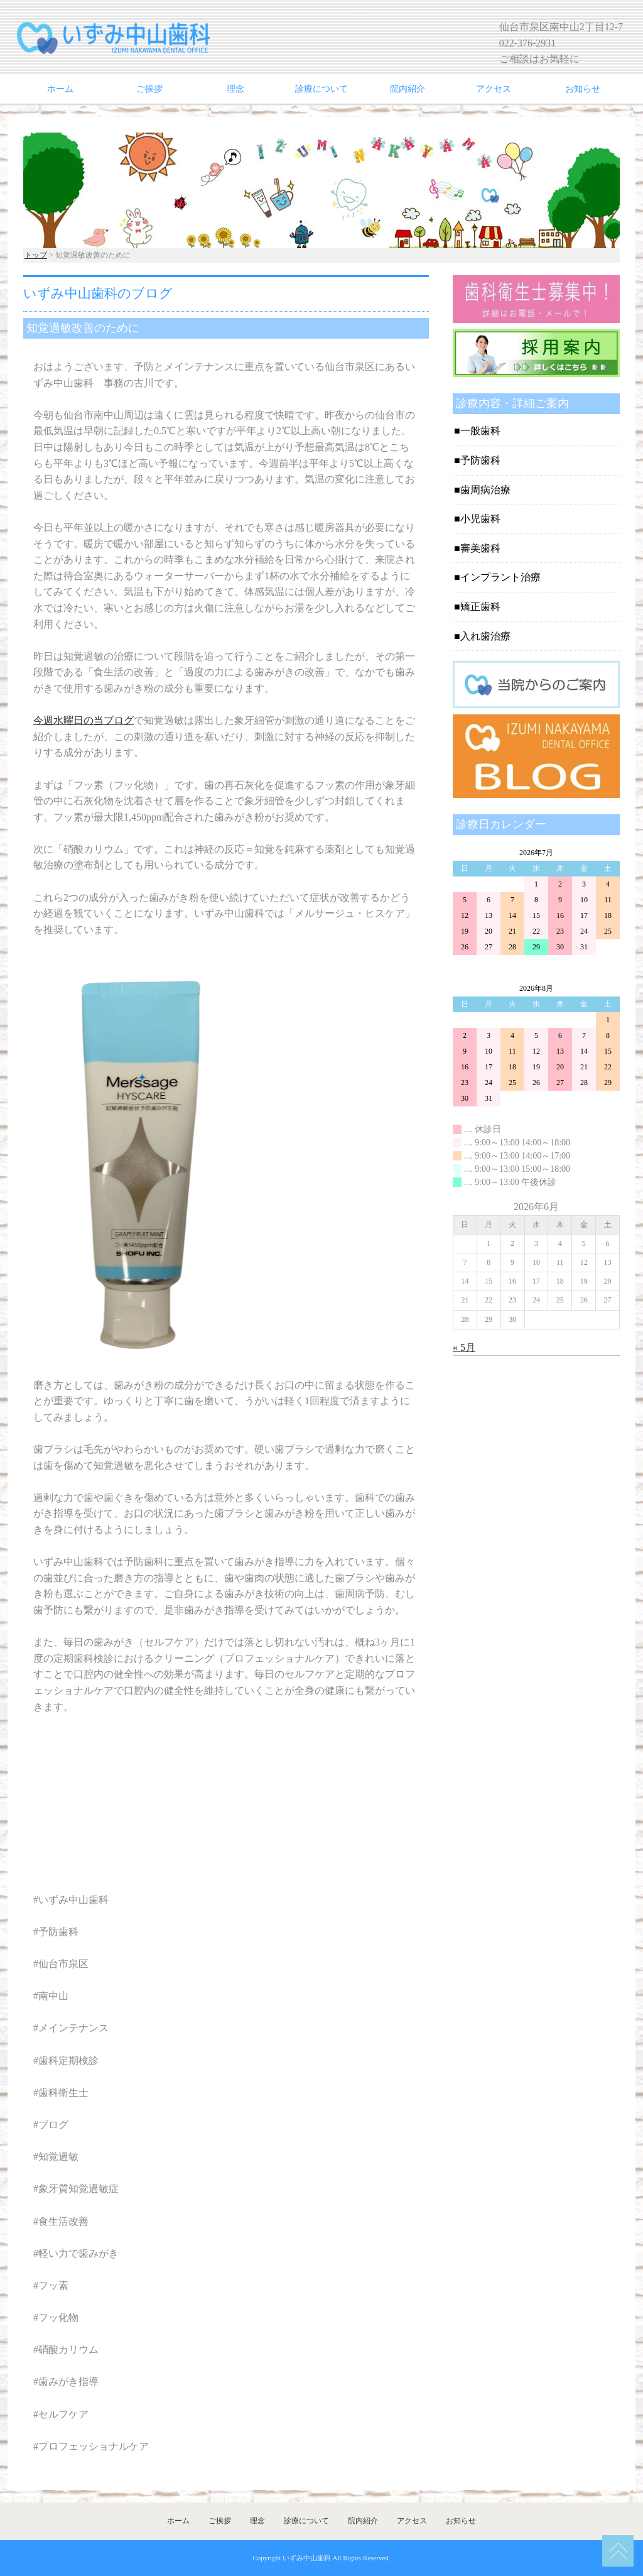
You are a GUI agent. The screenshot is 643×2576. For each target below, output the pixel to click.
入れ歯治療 (485, 636)
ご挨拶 (149, 89)
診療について (321, 89)
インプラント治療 (500, 577)
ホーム (60, 89)
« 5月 (464, 1347)
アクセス (493, 89)
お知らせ (582, 89)
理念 (235, 89)
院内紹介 (407, 89)
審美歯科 (480, 548)
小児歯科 (480, 518)
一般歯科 (480, 430)
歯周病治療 (485, 489)
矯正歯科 (480, 606)
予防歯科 (480, 460)
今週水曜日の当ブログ (83, 720)
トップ (35, 255)
